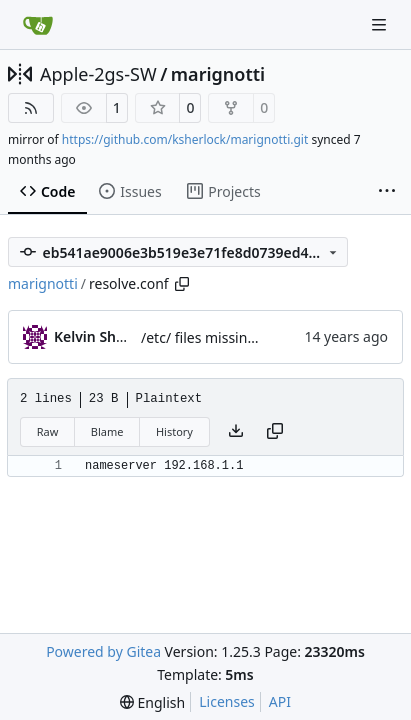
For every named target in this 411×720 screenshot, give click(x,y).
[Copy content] (275, 432)
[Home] (38, 25)
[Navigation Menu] (381, 24)
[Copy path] (182, 284)
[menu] (152, 702)
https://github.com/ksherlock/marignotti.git (185, 139)
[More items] (387, 192)
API (280, 701)
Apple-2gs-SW (98, 74)
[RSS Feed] (31, 108)
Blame (107, 431)
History (174, 431)
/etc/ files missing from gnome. (243, 337)
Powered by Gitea (103, 651)
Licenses (227, 701)
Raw (48, 431)
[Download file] (236, 432)
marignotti (218, 74)
